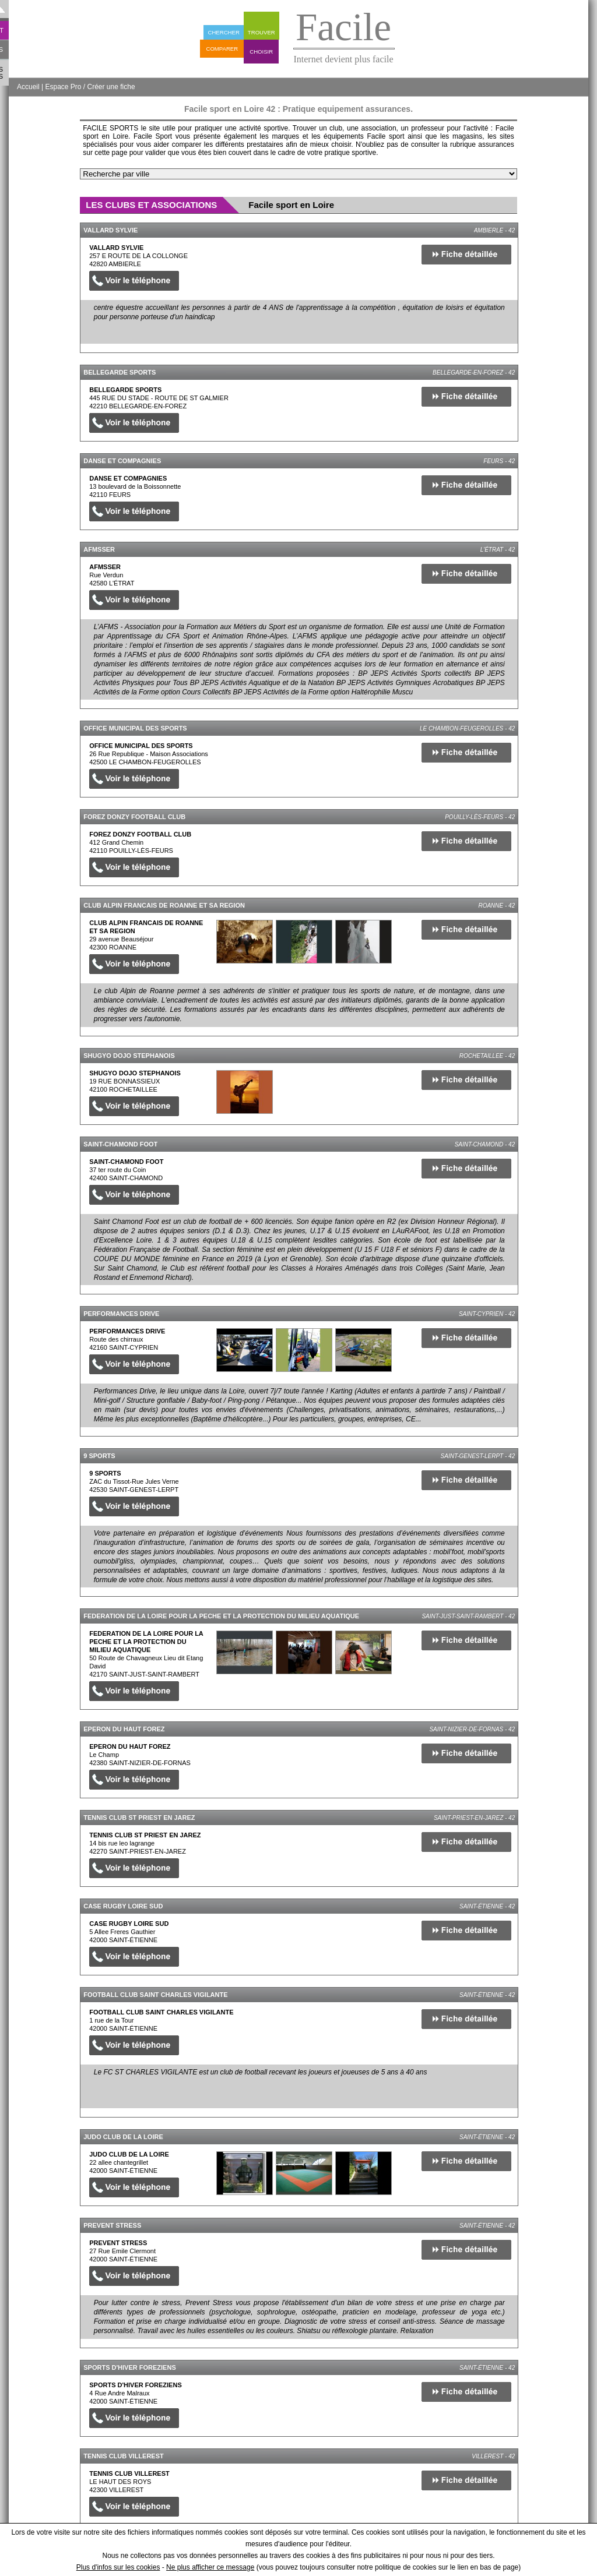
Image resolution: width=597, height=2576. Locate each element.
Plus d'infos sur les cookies (118, 2567)
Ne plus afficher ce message (210, 2567)
